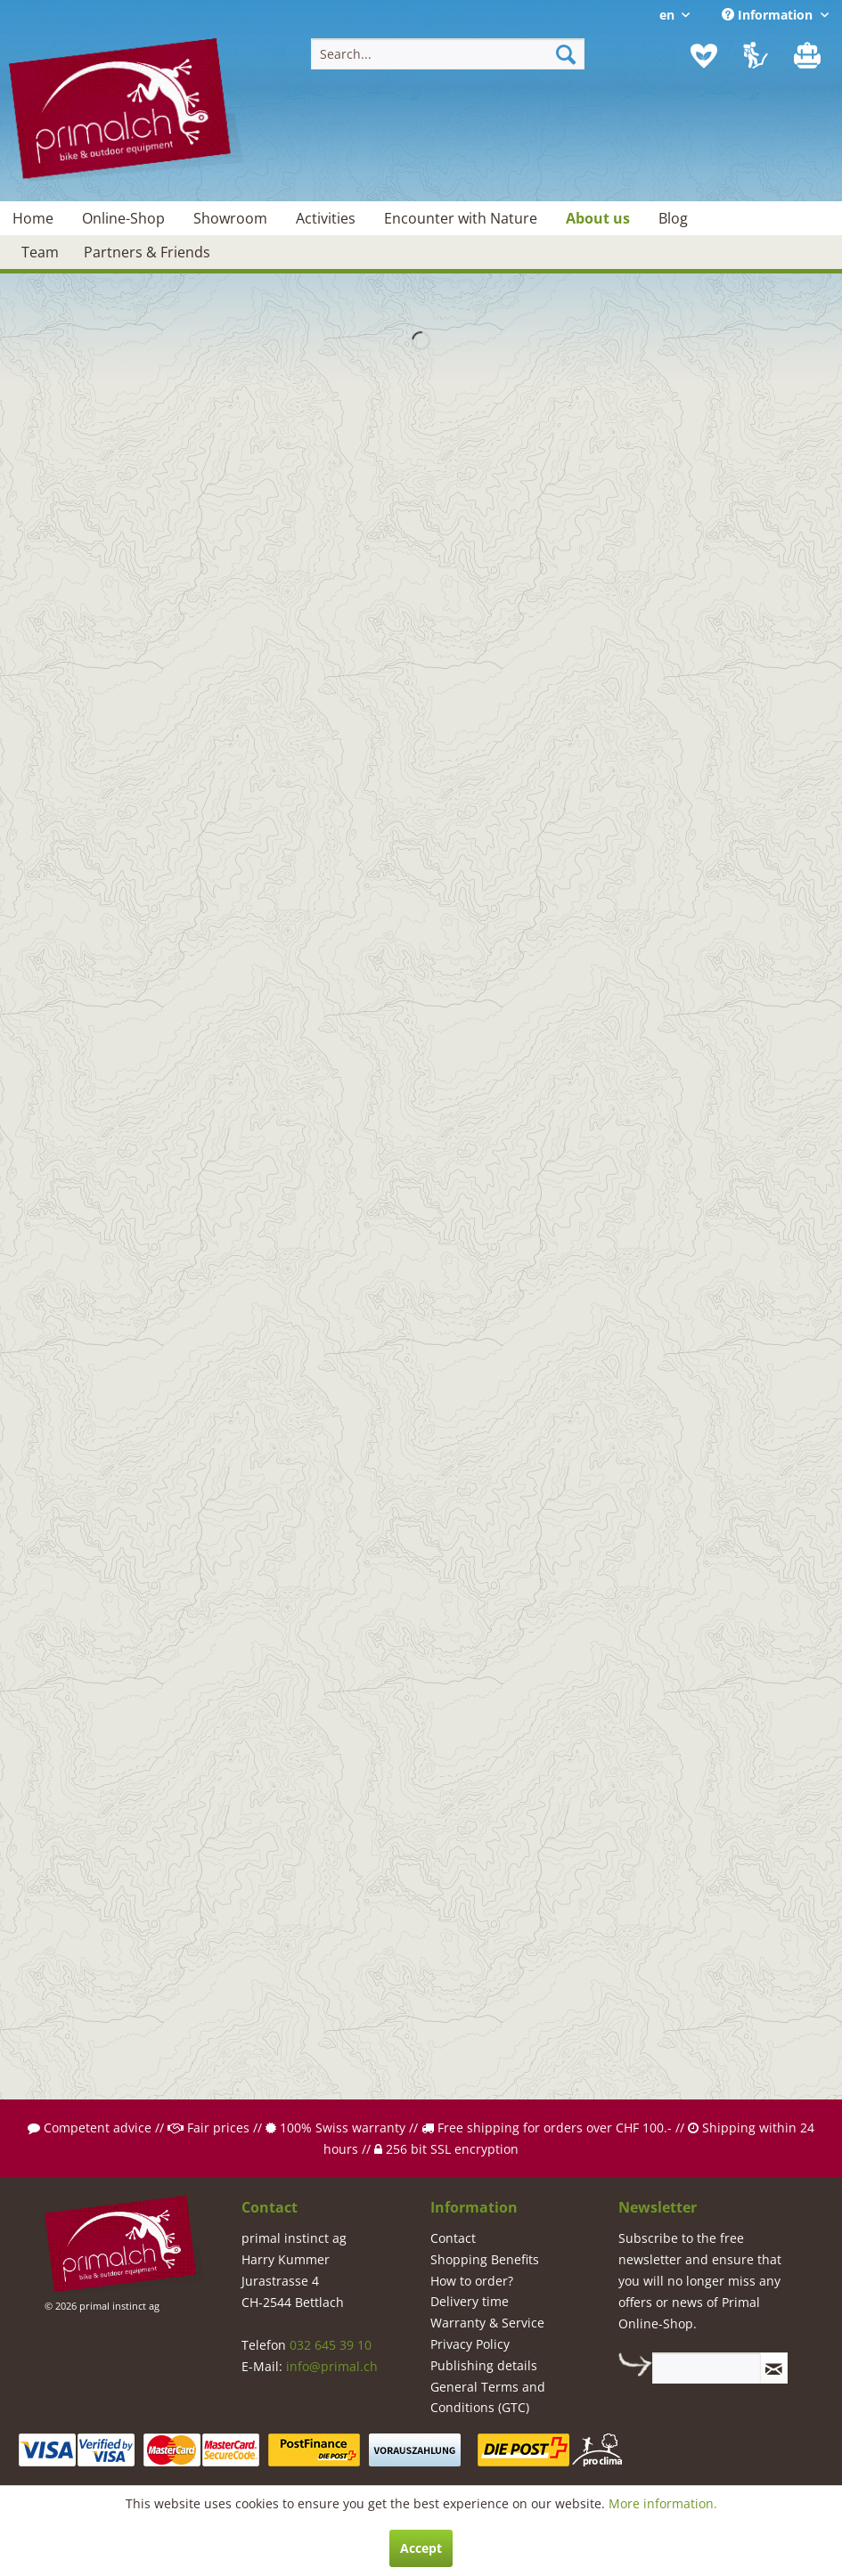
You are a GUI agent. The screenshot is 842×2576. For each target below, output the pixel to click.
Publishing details (483, 2365)
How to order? (471, 2280)
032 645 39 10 (331, 2344)
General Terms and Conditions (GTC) (487, 2397)
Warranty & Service (487, 2322)
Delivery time (469, 2301)
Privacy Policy (470, 2344)
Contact (453, 2238)
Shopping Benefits (484, 2259)
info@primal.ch (332, 2366)
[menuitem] (447, 53)
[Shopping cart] (809, 56)
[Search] (565, 53)
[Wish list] (704, 56)
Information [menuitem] (769, 14)
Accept (421, 2547)
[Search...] (447, 53)
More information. (663, 2503)
